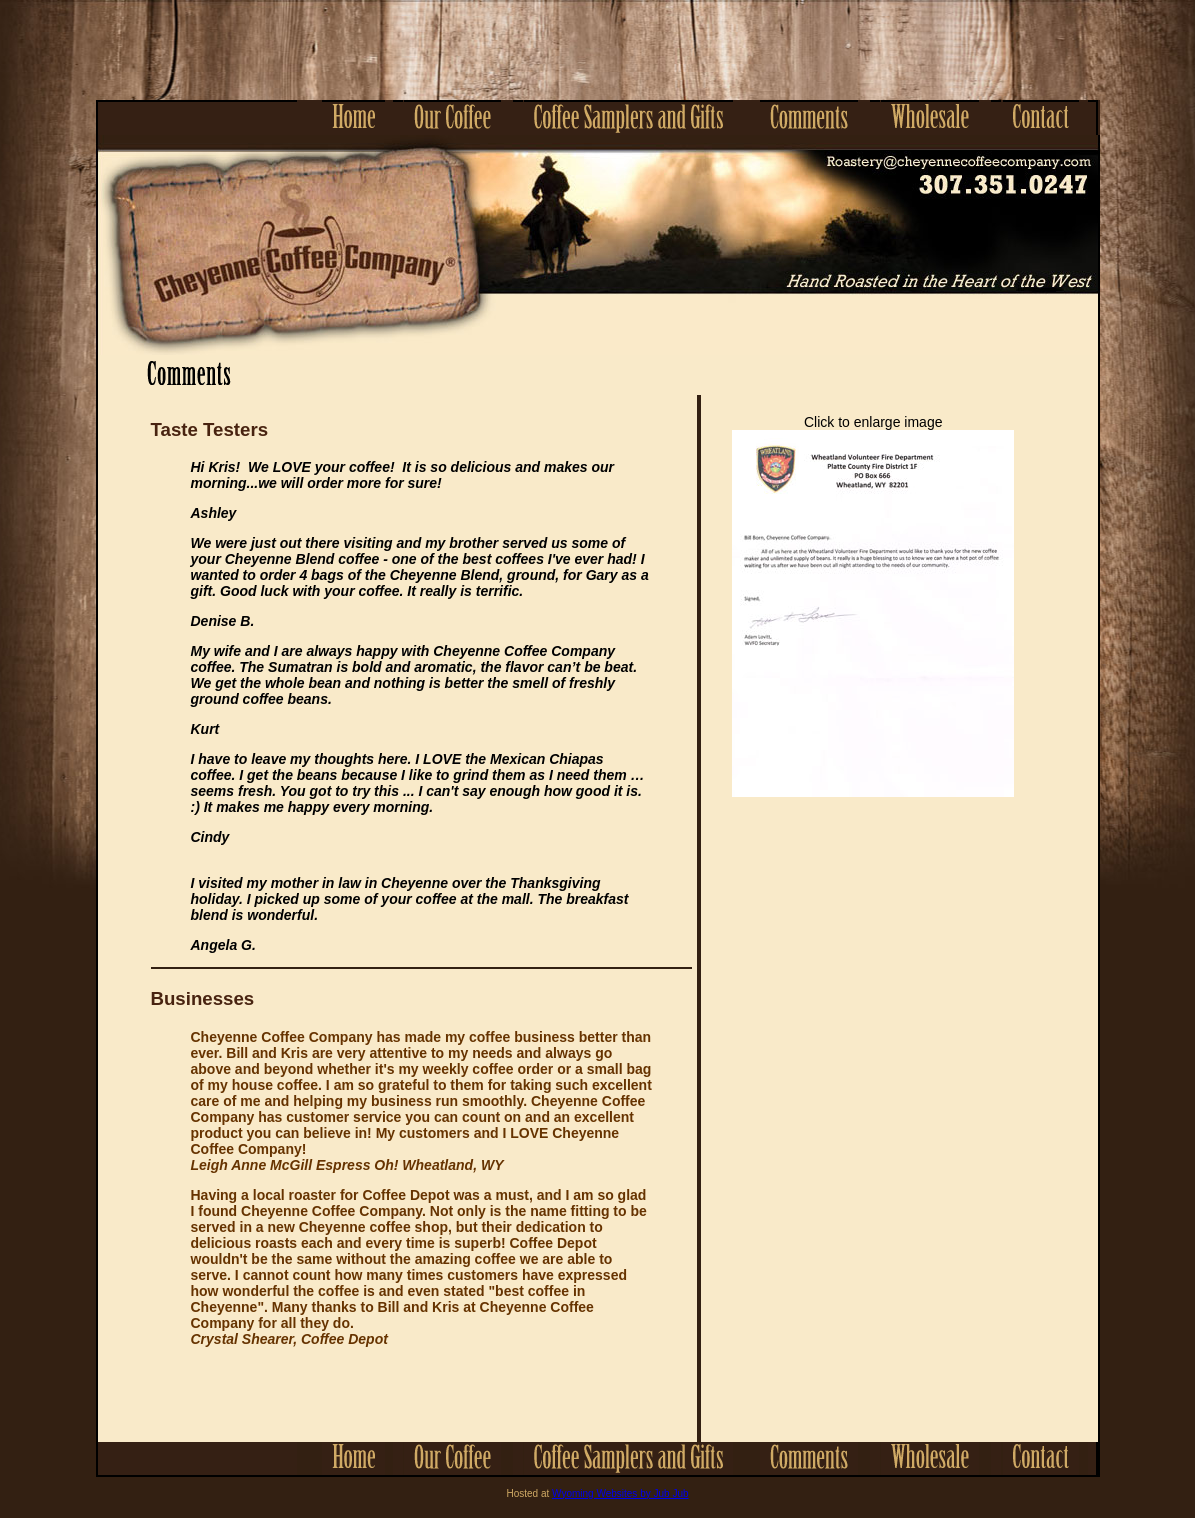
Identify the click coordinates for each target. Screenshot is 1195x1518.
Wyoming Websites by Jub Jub (620, 1493)
